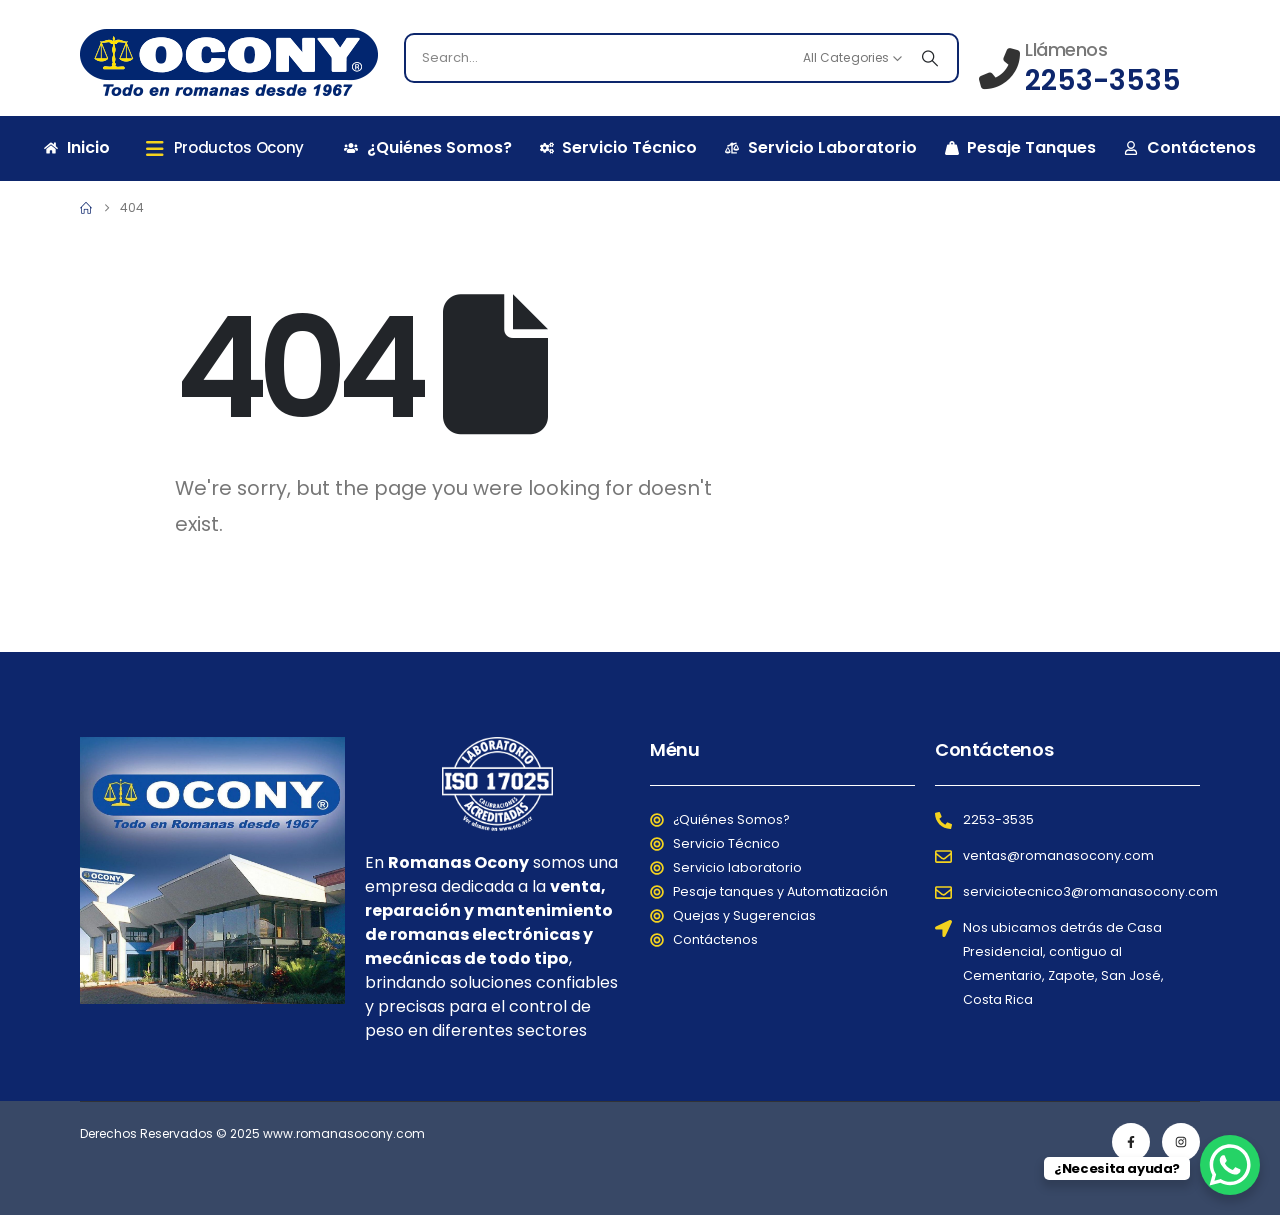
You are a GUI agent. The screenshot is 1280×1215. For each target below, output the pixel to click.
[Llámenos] (1080, 67)
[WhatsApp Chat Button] (1230, 1165)
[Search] (930, 58)
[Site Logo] (229, 63)
